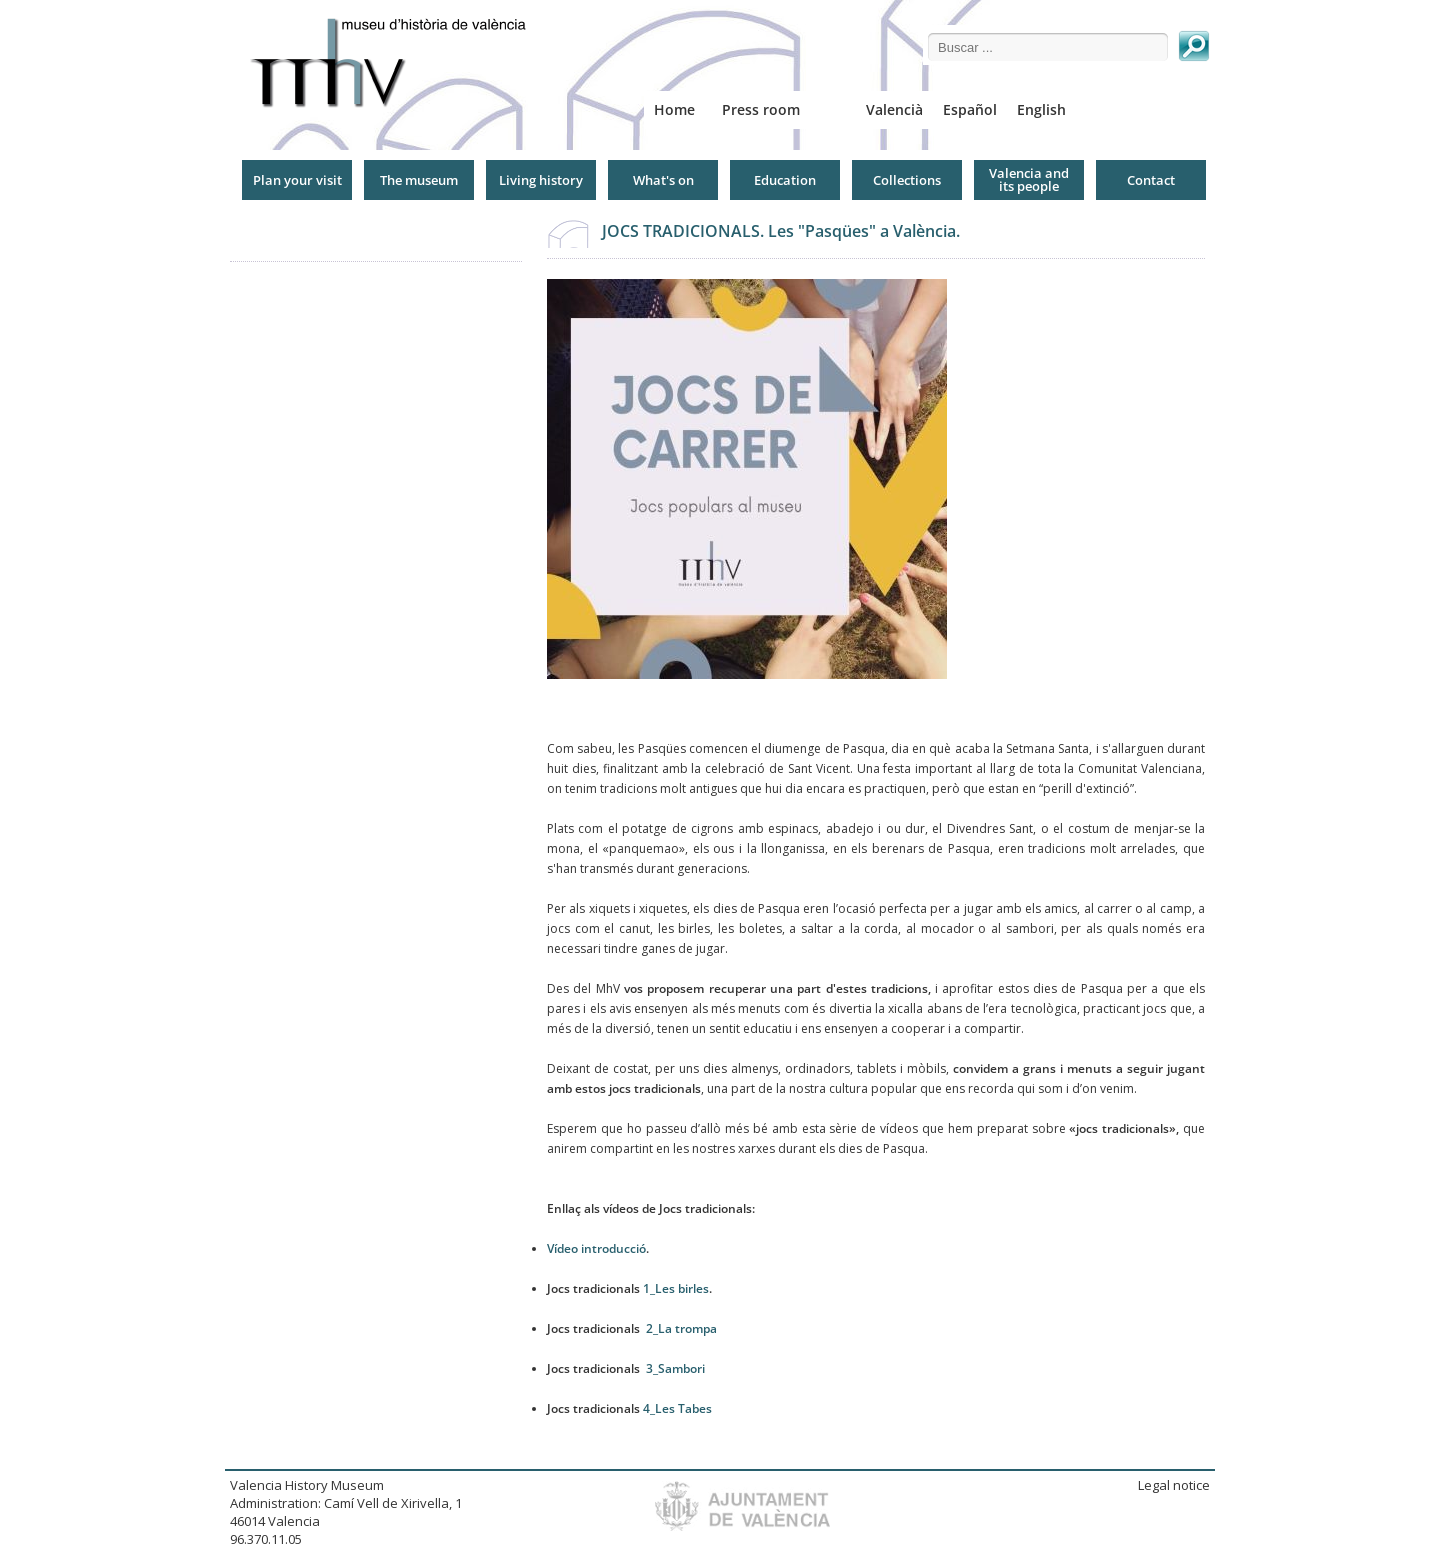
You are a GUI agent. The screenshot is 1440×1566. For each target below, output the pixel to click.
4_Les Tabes (677, 1408)
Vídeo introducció (596, 1248)
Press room (761, 109)
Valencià (894, 109)
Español (970, 109)
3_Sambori (675, 1368)
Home (674, 109)
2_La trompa (681, 1328)
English (1041, 109)
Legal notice (1174, 1485)
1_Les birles (676, 1288)
